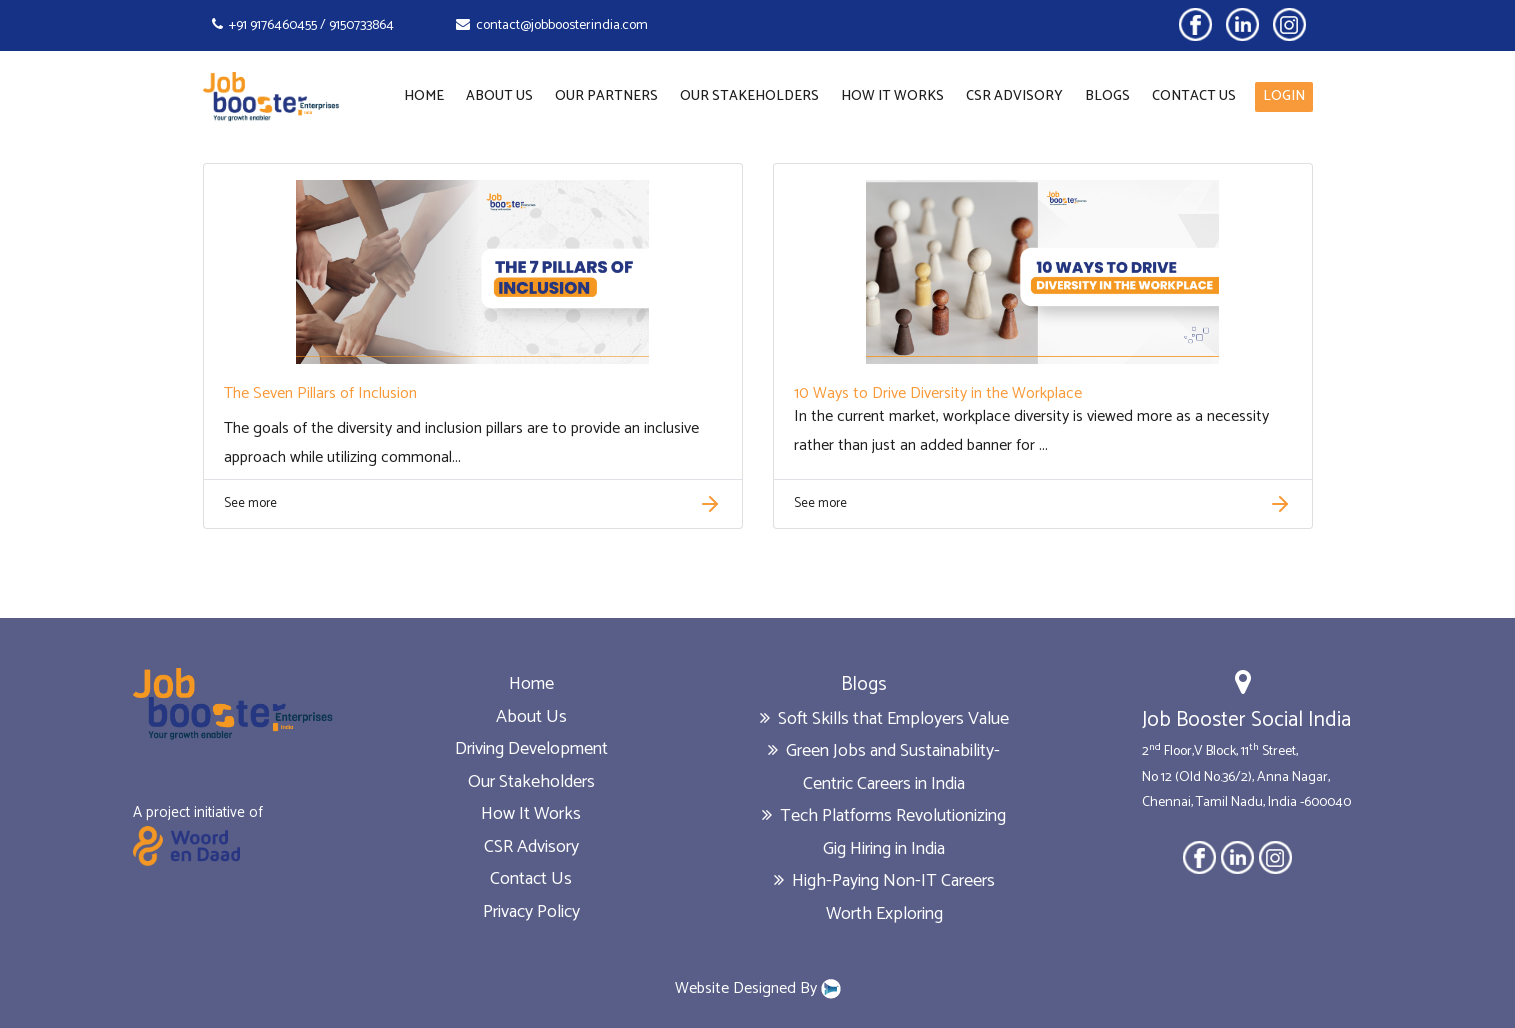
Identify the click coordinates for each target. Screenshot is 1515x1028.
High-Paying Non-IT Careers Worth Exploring (884, 897)
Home (424, 96)
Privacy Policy (531, 912)
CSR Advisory (1014, 96)
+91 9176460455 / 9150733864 (303, 25)
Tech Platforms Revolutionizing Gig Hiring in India (884, 832)
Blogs (1107, 96)
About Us (499, 96)
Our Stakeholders (749, 96)
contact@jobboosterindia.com (552, 25)
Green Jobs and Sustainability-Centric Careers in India (884, 767)
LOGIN (1284, 96)
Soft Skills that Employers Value (884, 719)
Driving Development (531, 749)
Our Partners (606, 96)
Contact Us (1194, 96)
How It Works (892, 96)
